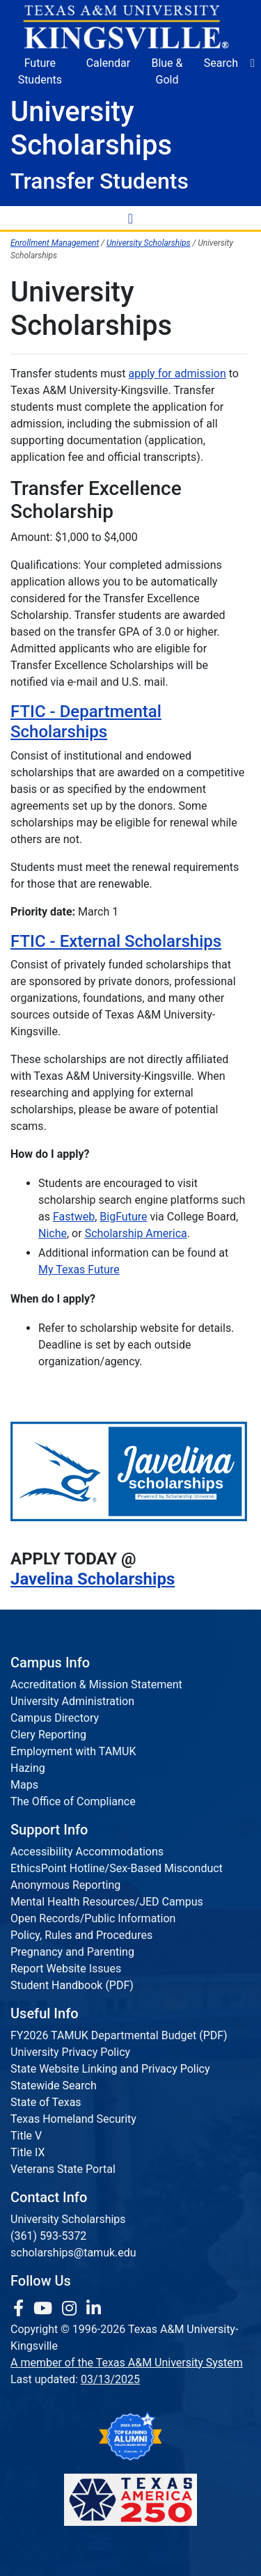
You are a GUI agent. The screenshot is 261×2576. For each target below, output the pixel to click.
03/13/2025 (110, 2379)
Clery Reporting (48, 1734)
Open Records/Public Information (92, 1918)
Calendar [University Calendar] (108, 63)
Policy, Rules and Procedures (81, 1935)
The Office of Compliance (73, 1801)
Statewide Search (53, 2085)
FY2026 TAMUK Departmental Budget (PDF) (119, 2035)
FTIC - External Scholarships (115, 941)
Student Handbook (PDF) (72, 1985)
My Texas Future (79, 1269)
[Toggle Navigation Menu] (131, 218)
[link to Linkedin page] (94, 2308)
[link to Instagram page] (71, 2308)
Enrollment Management (54, 243)
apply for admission (177, 373)
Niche (52, 1233)
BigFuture (123, 1216)
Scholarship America (136, 1233)
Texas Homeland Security (73, 2119)
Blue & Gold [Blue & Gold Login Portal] (166, 71)
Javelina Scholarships (92, 1579)
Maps (24, 1784)
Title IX (27, 2152)
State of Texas (45, 2102)
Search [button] (221, 63)
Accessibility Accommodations (87, 1851)
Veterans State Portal (63, 2169)
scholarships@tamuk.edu (73, 2252)
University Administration (72, 1701)
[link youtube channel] (45, 2308)
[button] (252, 63)
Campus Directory (54, 1718)
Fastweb (74, 1216)
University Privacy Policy (70, 2052)
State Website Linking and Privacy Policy (110, 2068)
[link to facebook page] (20, 2308)
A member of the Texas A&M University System (126, 2362)
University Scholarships (148, 243)
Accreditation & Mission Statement (96, 1684)
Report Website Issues (65, 1968)
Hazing (27, 1768)
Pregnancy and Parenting (72, 1951)
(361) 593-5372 (48, 2236)
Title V (26, 2135)
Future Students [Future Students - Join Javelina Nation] (40, 71)
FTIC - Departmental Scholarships (85, 721)
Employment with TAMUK (73, 1751)
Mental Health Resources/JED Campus (106, 1901)
